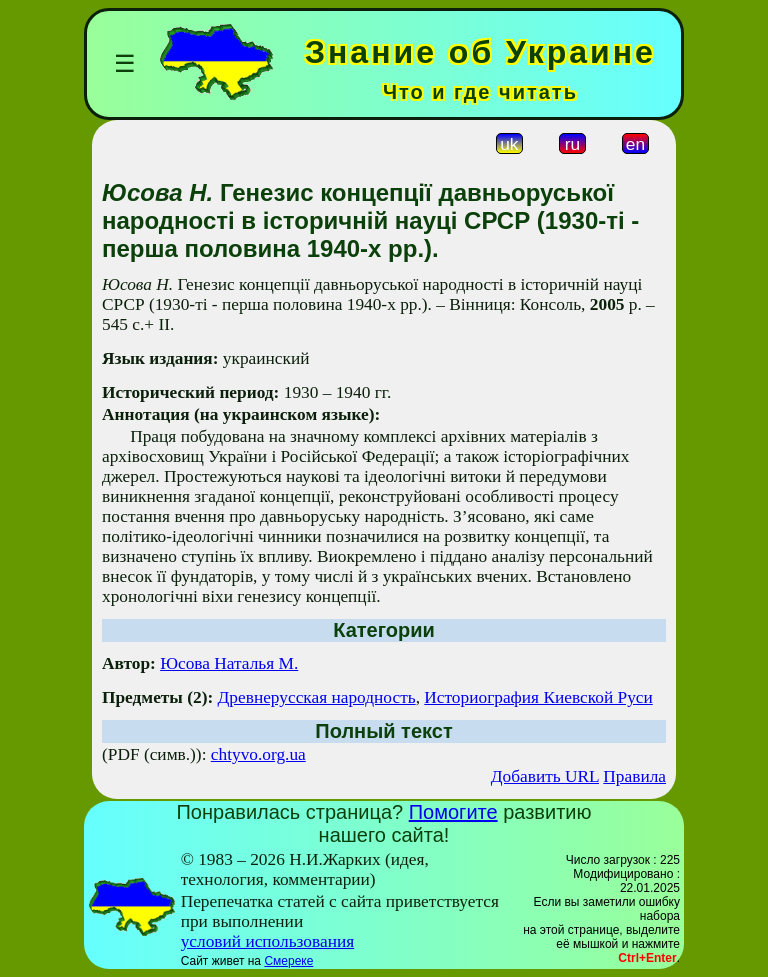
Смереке (288, 961)
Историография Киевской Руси (538, 697)
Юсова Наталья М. (229, 663)
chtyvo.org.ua (258, 754)
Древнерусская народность (317, 697)
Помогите (453, 812)
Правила (634, 776)
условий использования (268, 941)
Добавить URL (545, 776)
